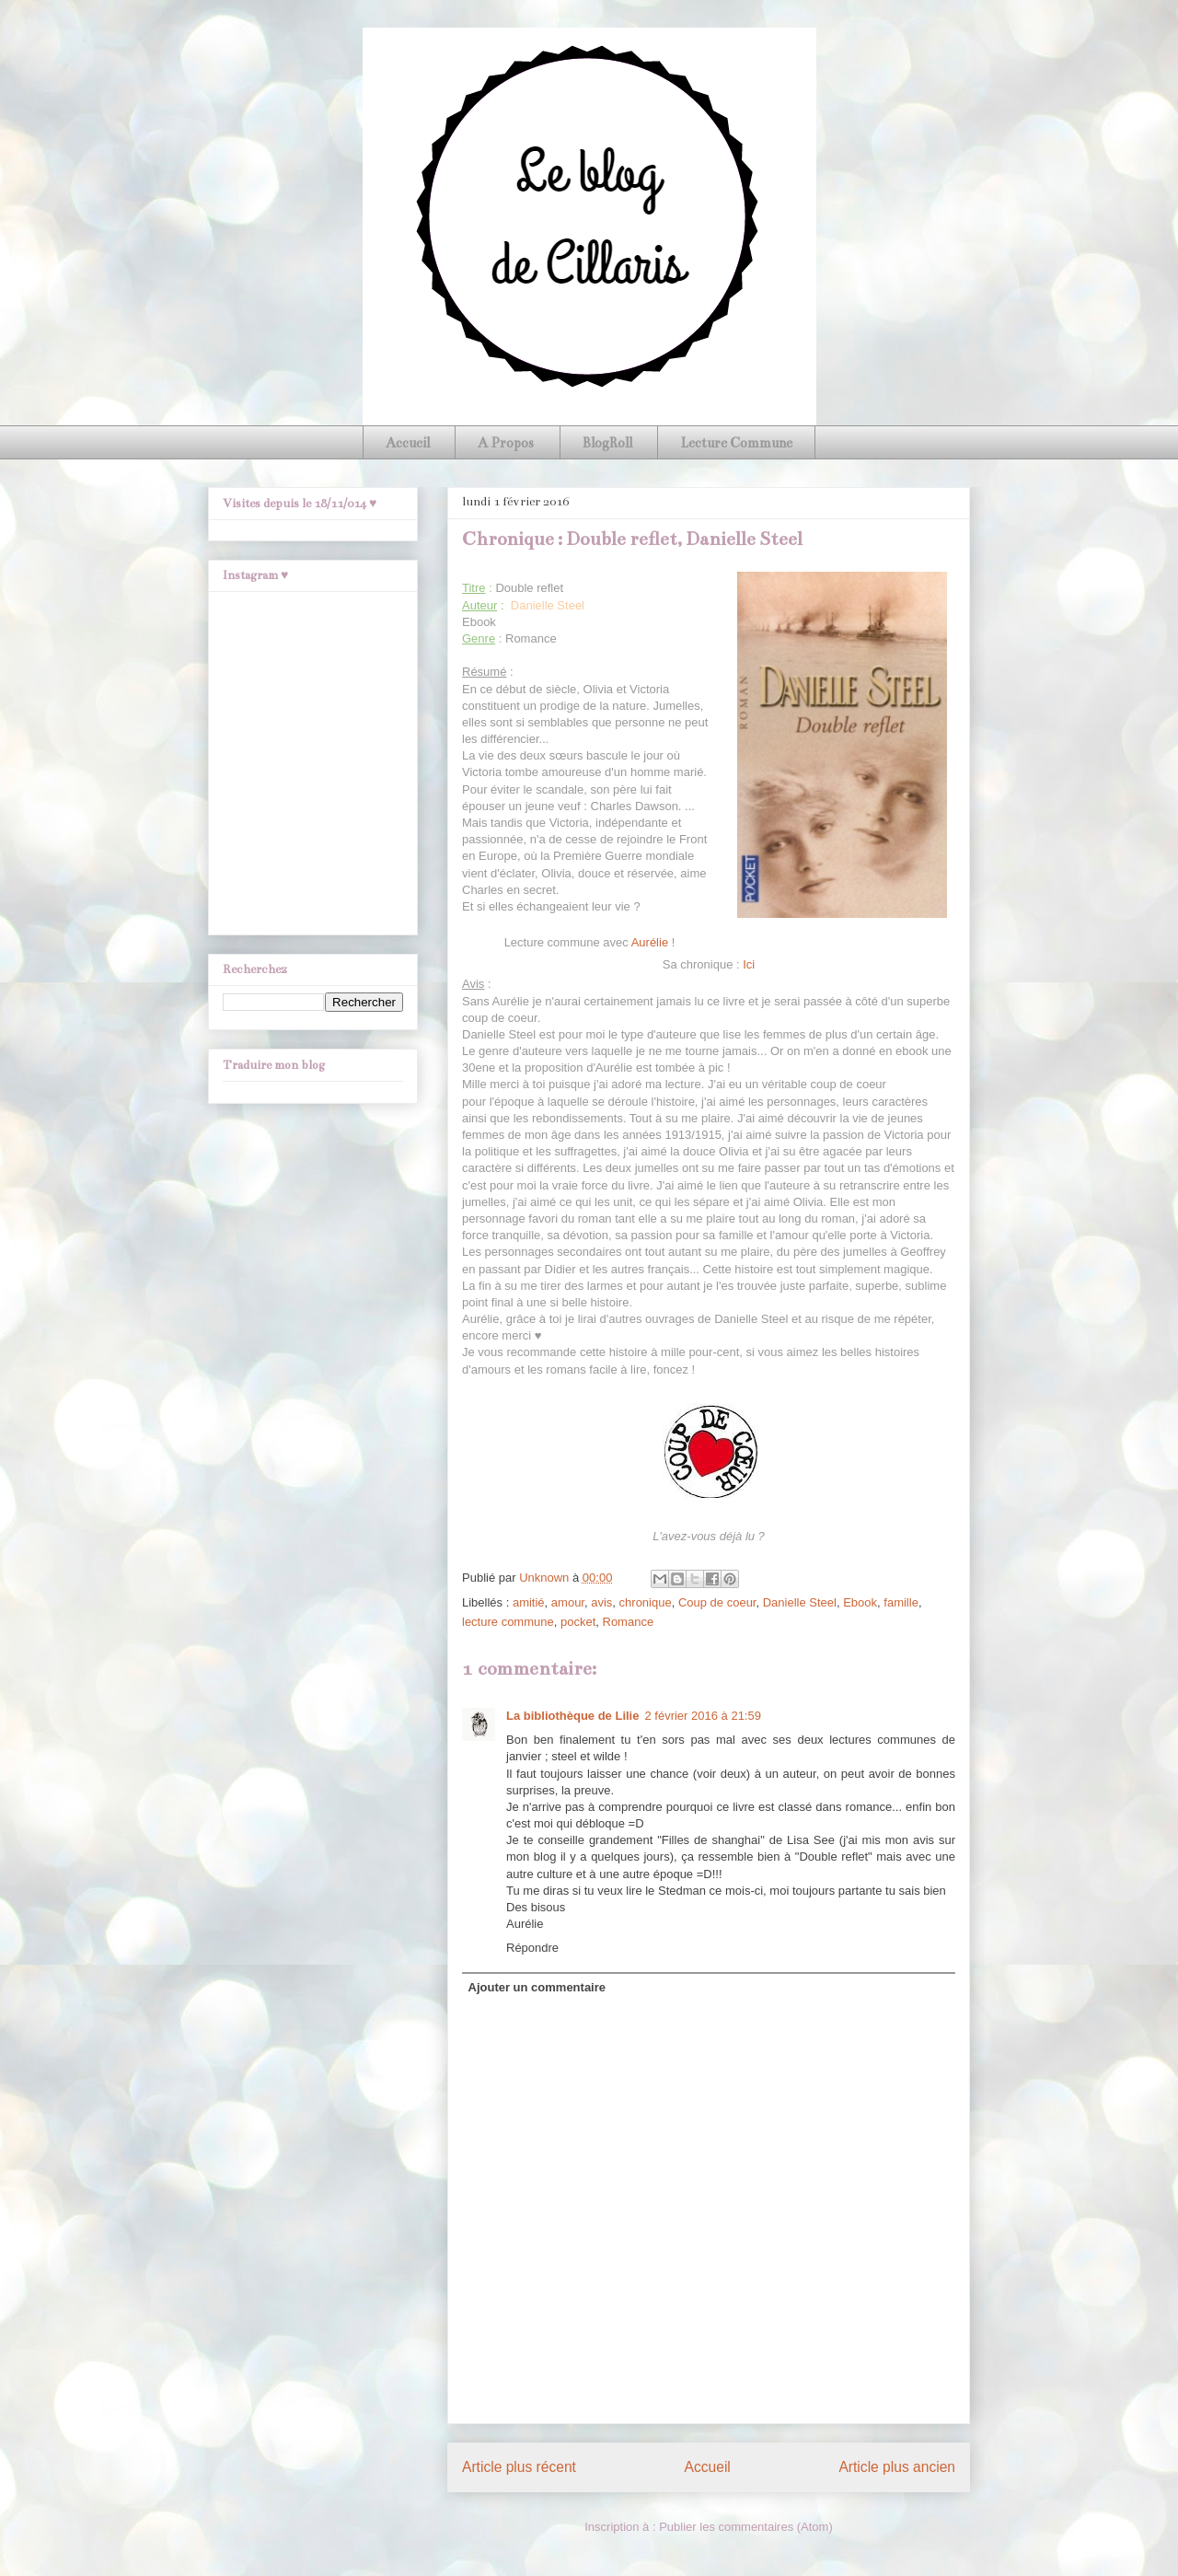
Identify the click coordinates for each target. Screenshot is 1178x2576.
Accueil (408, 443)
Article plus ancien (896, 2467)
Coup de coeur (717, 1602)
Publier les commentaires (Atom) (746, 2527)
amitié (529, 1602)
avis (601, 1602)
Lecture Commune (736, 443)
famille (901, 1602)
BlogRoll (607, 443)
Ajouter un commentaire (537, 1987)
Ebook (860, 1602)
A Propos (506, 443)
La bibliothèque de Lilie (572, 1716)
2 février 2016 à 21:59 (702, 1716)
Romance (628, 1622)
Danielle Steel (800, 1602)
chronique (645, 1602)
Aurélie (649, 942)
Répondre (532, 1948)
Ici (749, 964)
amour (567, 1602)
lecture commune (508, 1622)
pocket (577, 1622)
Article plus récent (519, 2467)
